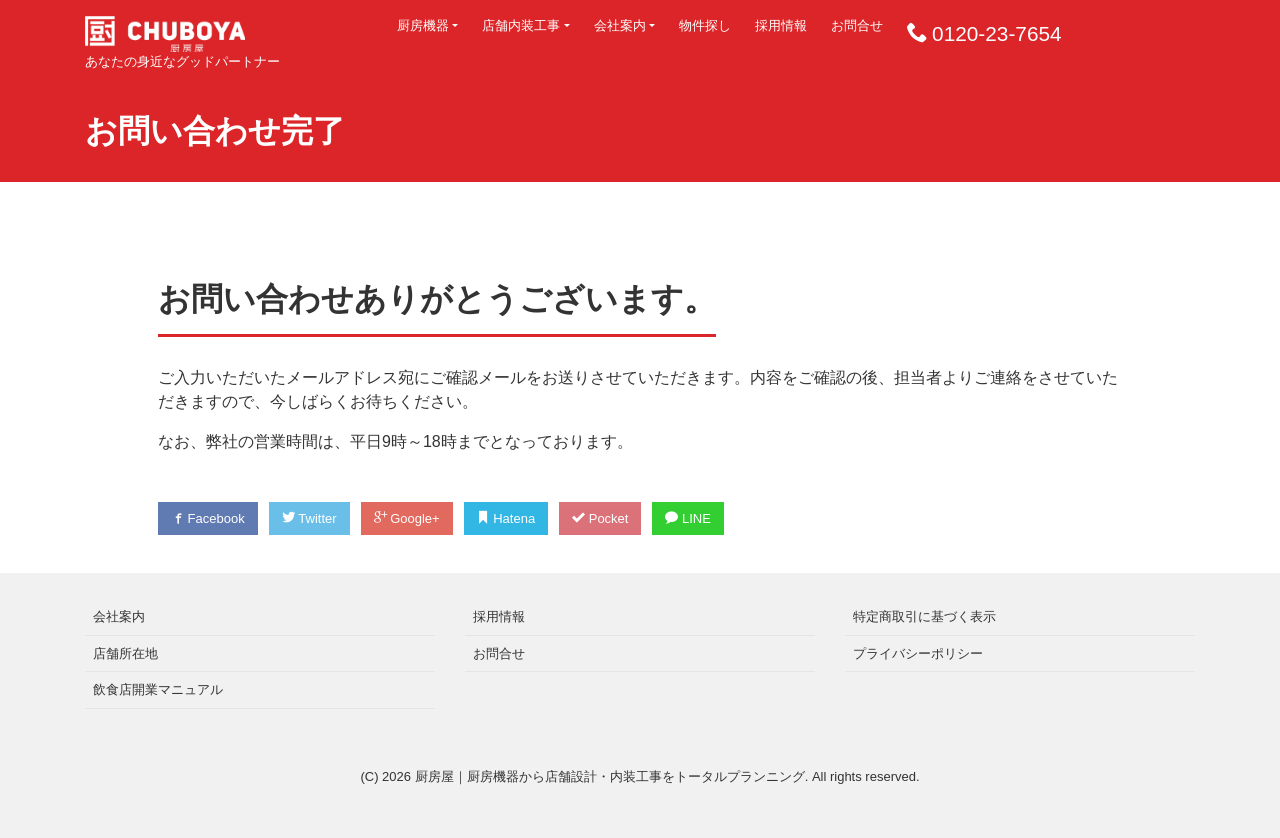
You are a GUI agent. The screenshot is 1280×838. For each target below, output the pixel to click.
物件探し (705, 25)
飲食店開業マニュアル (158, 689)
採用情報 (781, 25)
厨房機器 (423, 25)
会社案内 (620, 25)
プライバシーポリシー (918, 653)
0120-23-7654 (997, 33)
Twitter (309, 518)
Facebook (208, 518)
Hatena (506, 518)
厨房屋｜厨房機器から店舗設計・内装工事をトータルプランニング (610, 776)
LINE (688, 518)
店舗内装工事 (521, 25)
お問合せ (857, 25)
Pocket (600, 518)
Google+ (407, 518)
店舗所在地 (125, 653)
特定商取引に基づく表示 (924, 616)
